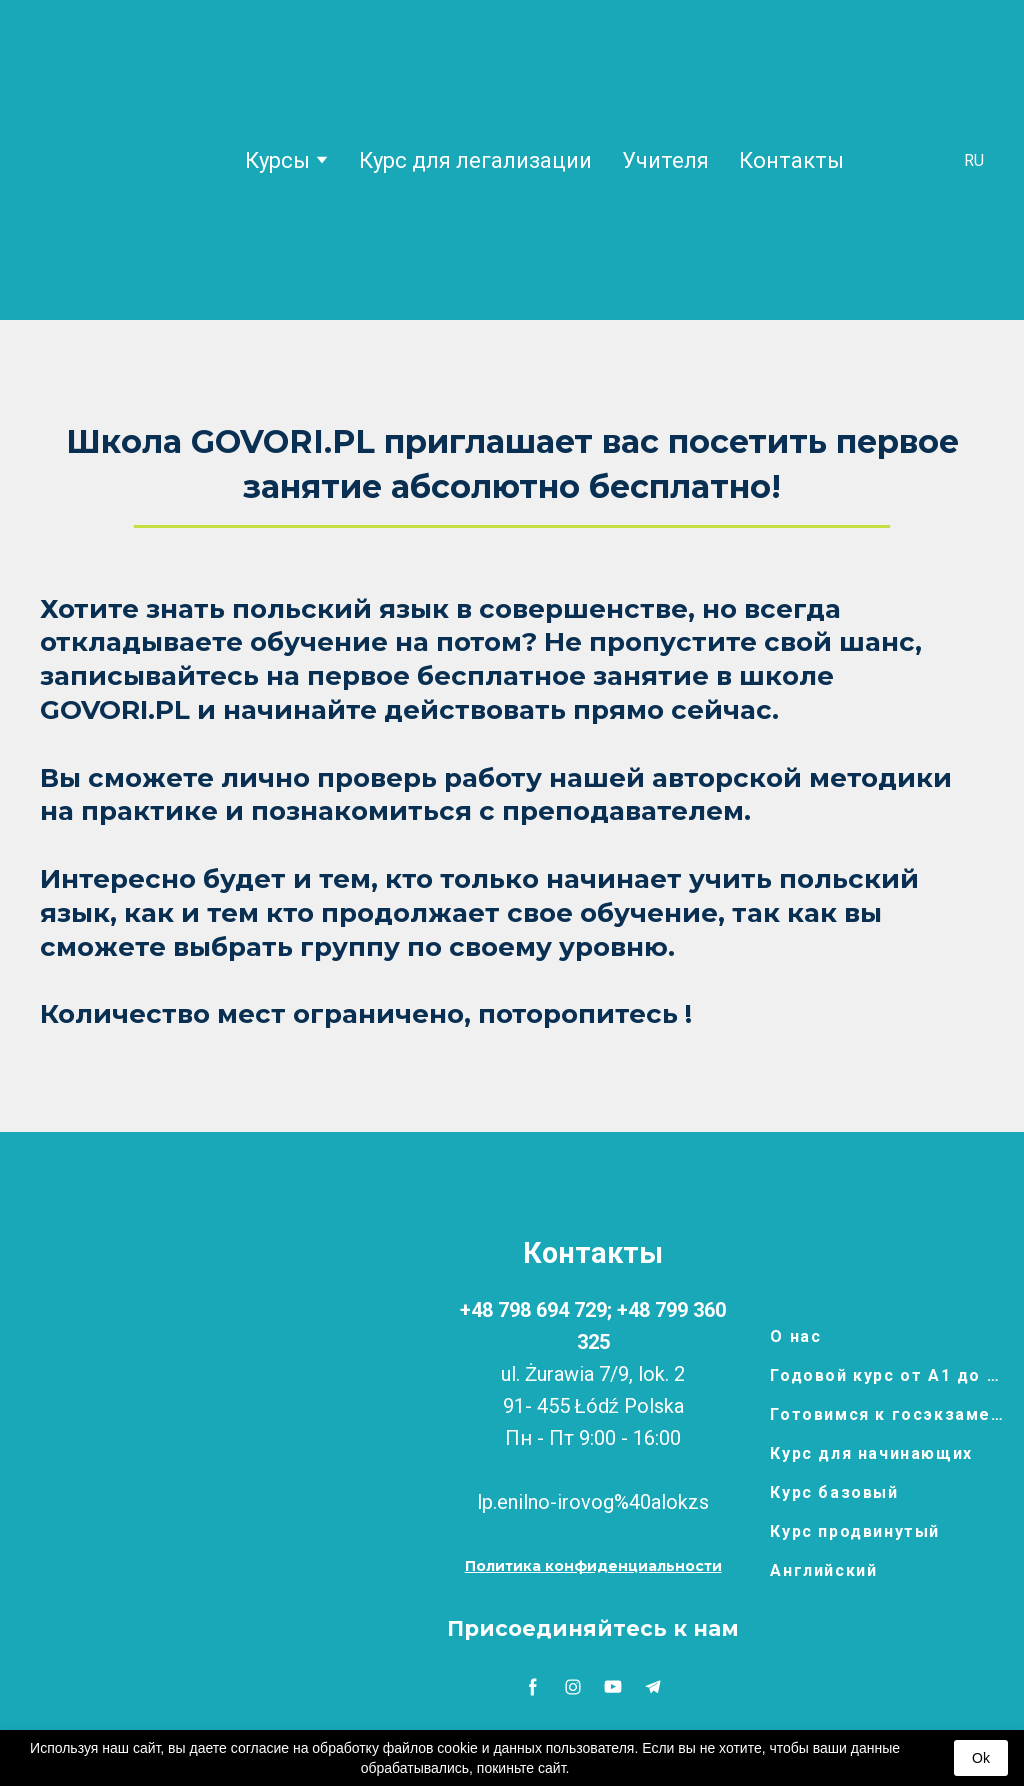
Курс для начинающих (871, 1453)
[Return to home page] (118, 160)
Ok (981, 1758)
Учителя (665, 160)
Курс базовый (834, 1492)
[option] (974, 160)
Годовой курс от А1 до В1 (887, 1375)
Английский (823, 1570)
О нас (795, 1336)
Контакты (791, 160)
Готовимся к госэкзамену (887, 1414)
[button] (593, 1566)
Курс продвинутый (855, 1531)
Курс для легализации (475, 160)
